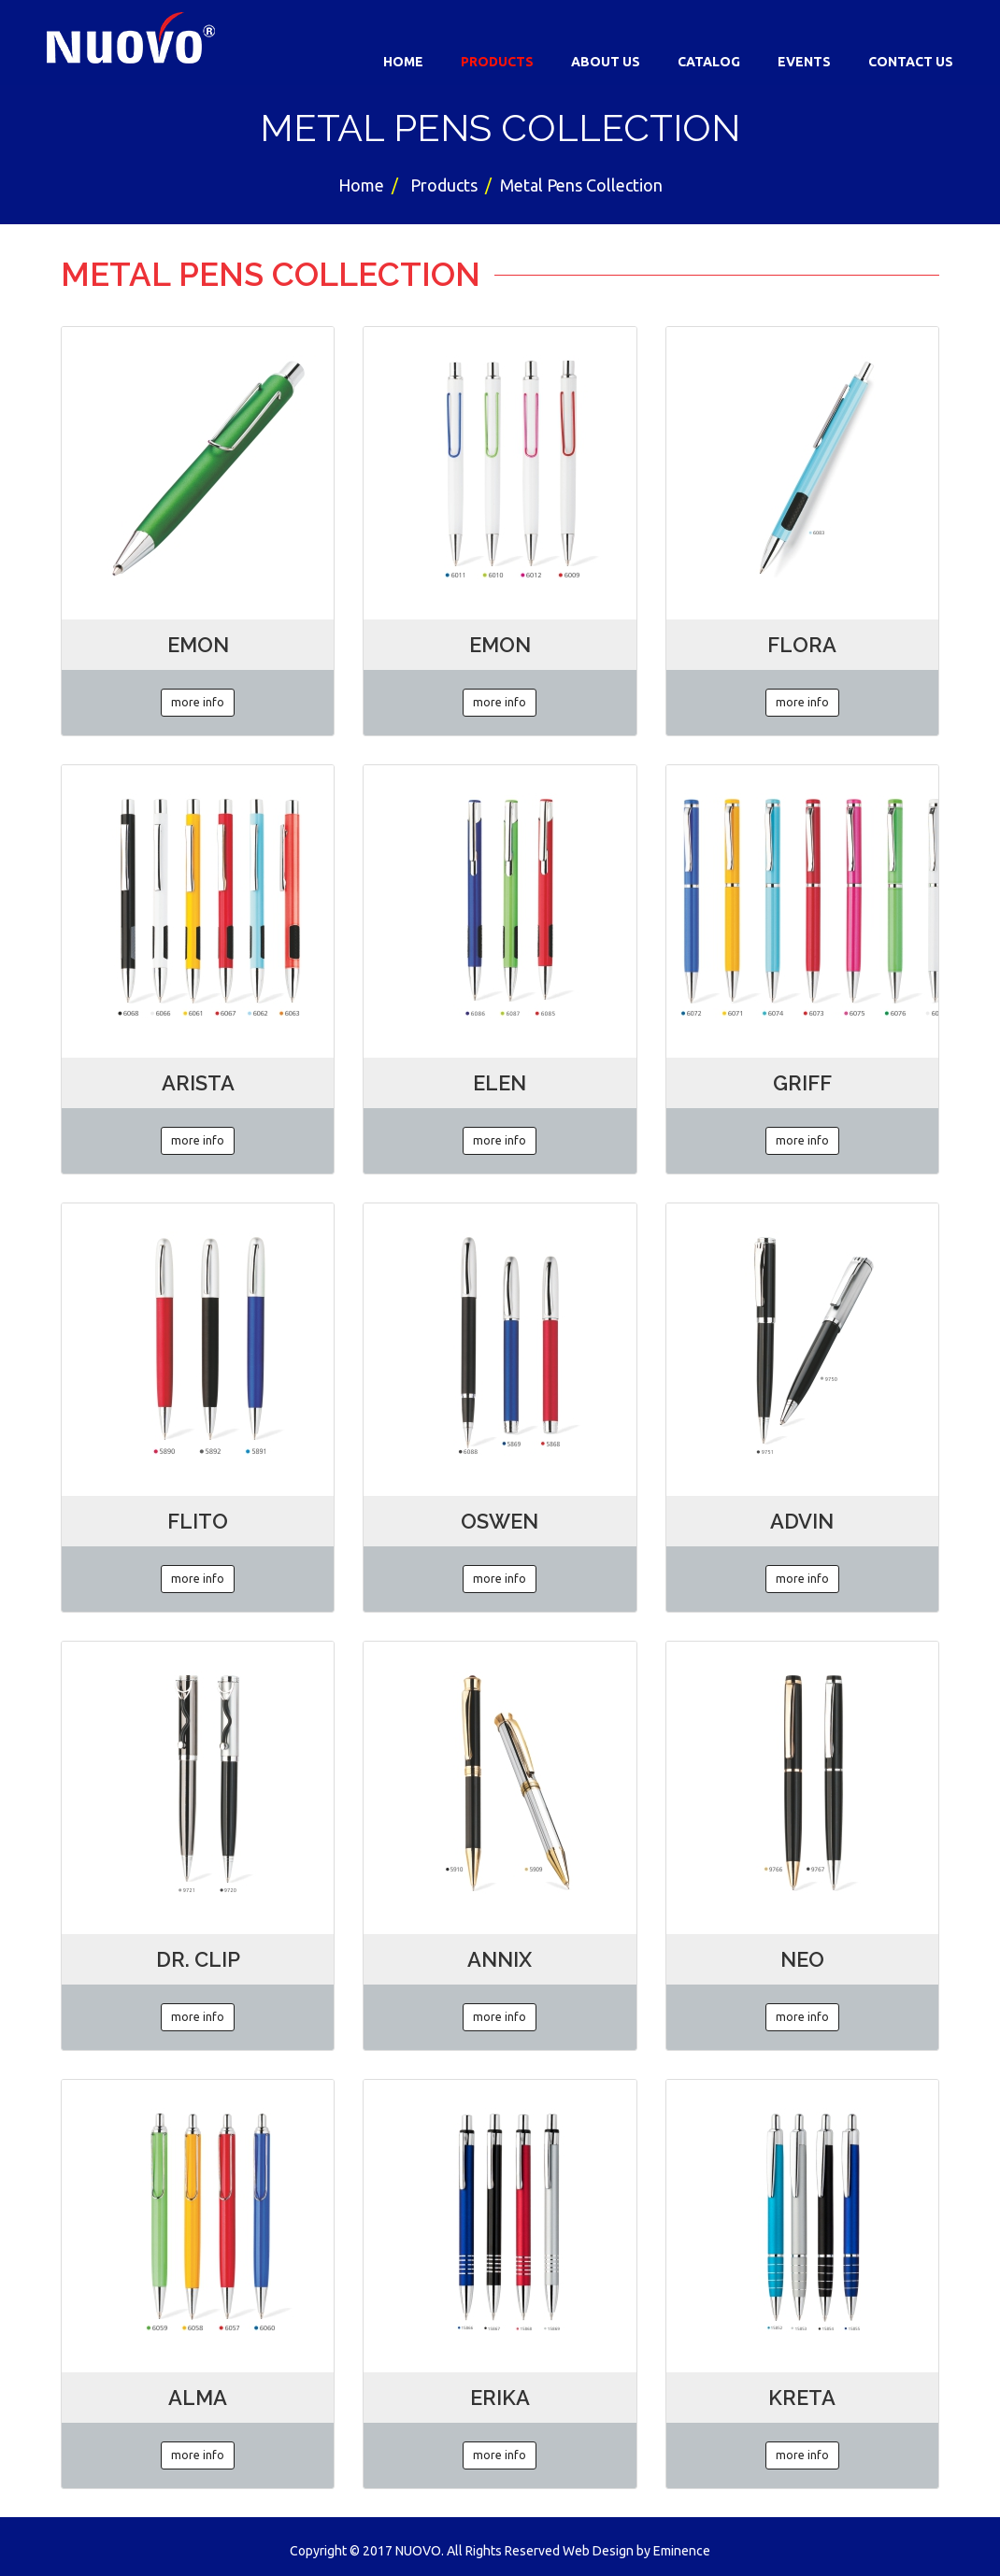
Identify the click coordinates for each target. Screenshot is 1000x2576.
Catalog (709, 61)
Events (804, 61)
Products (497, 61)
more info (197, 702)
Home (403, 61)
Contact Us (910, 61)
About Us (605, 61)
